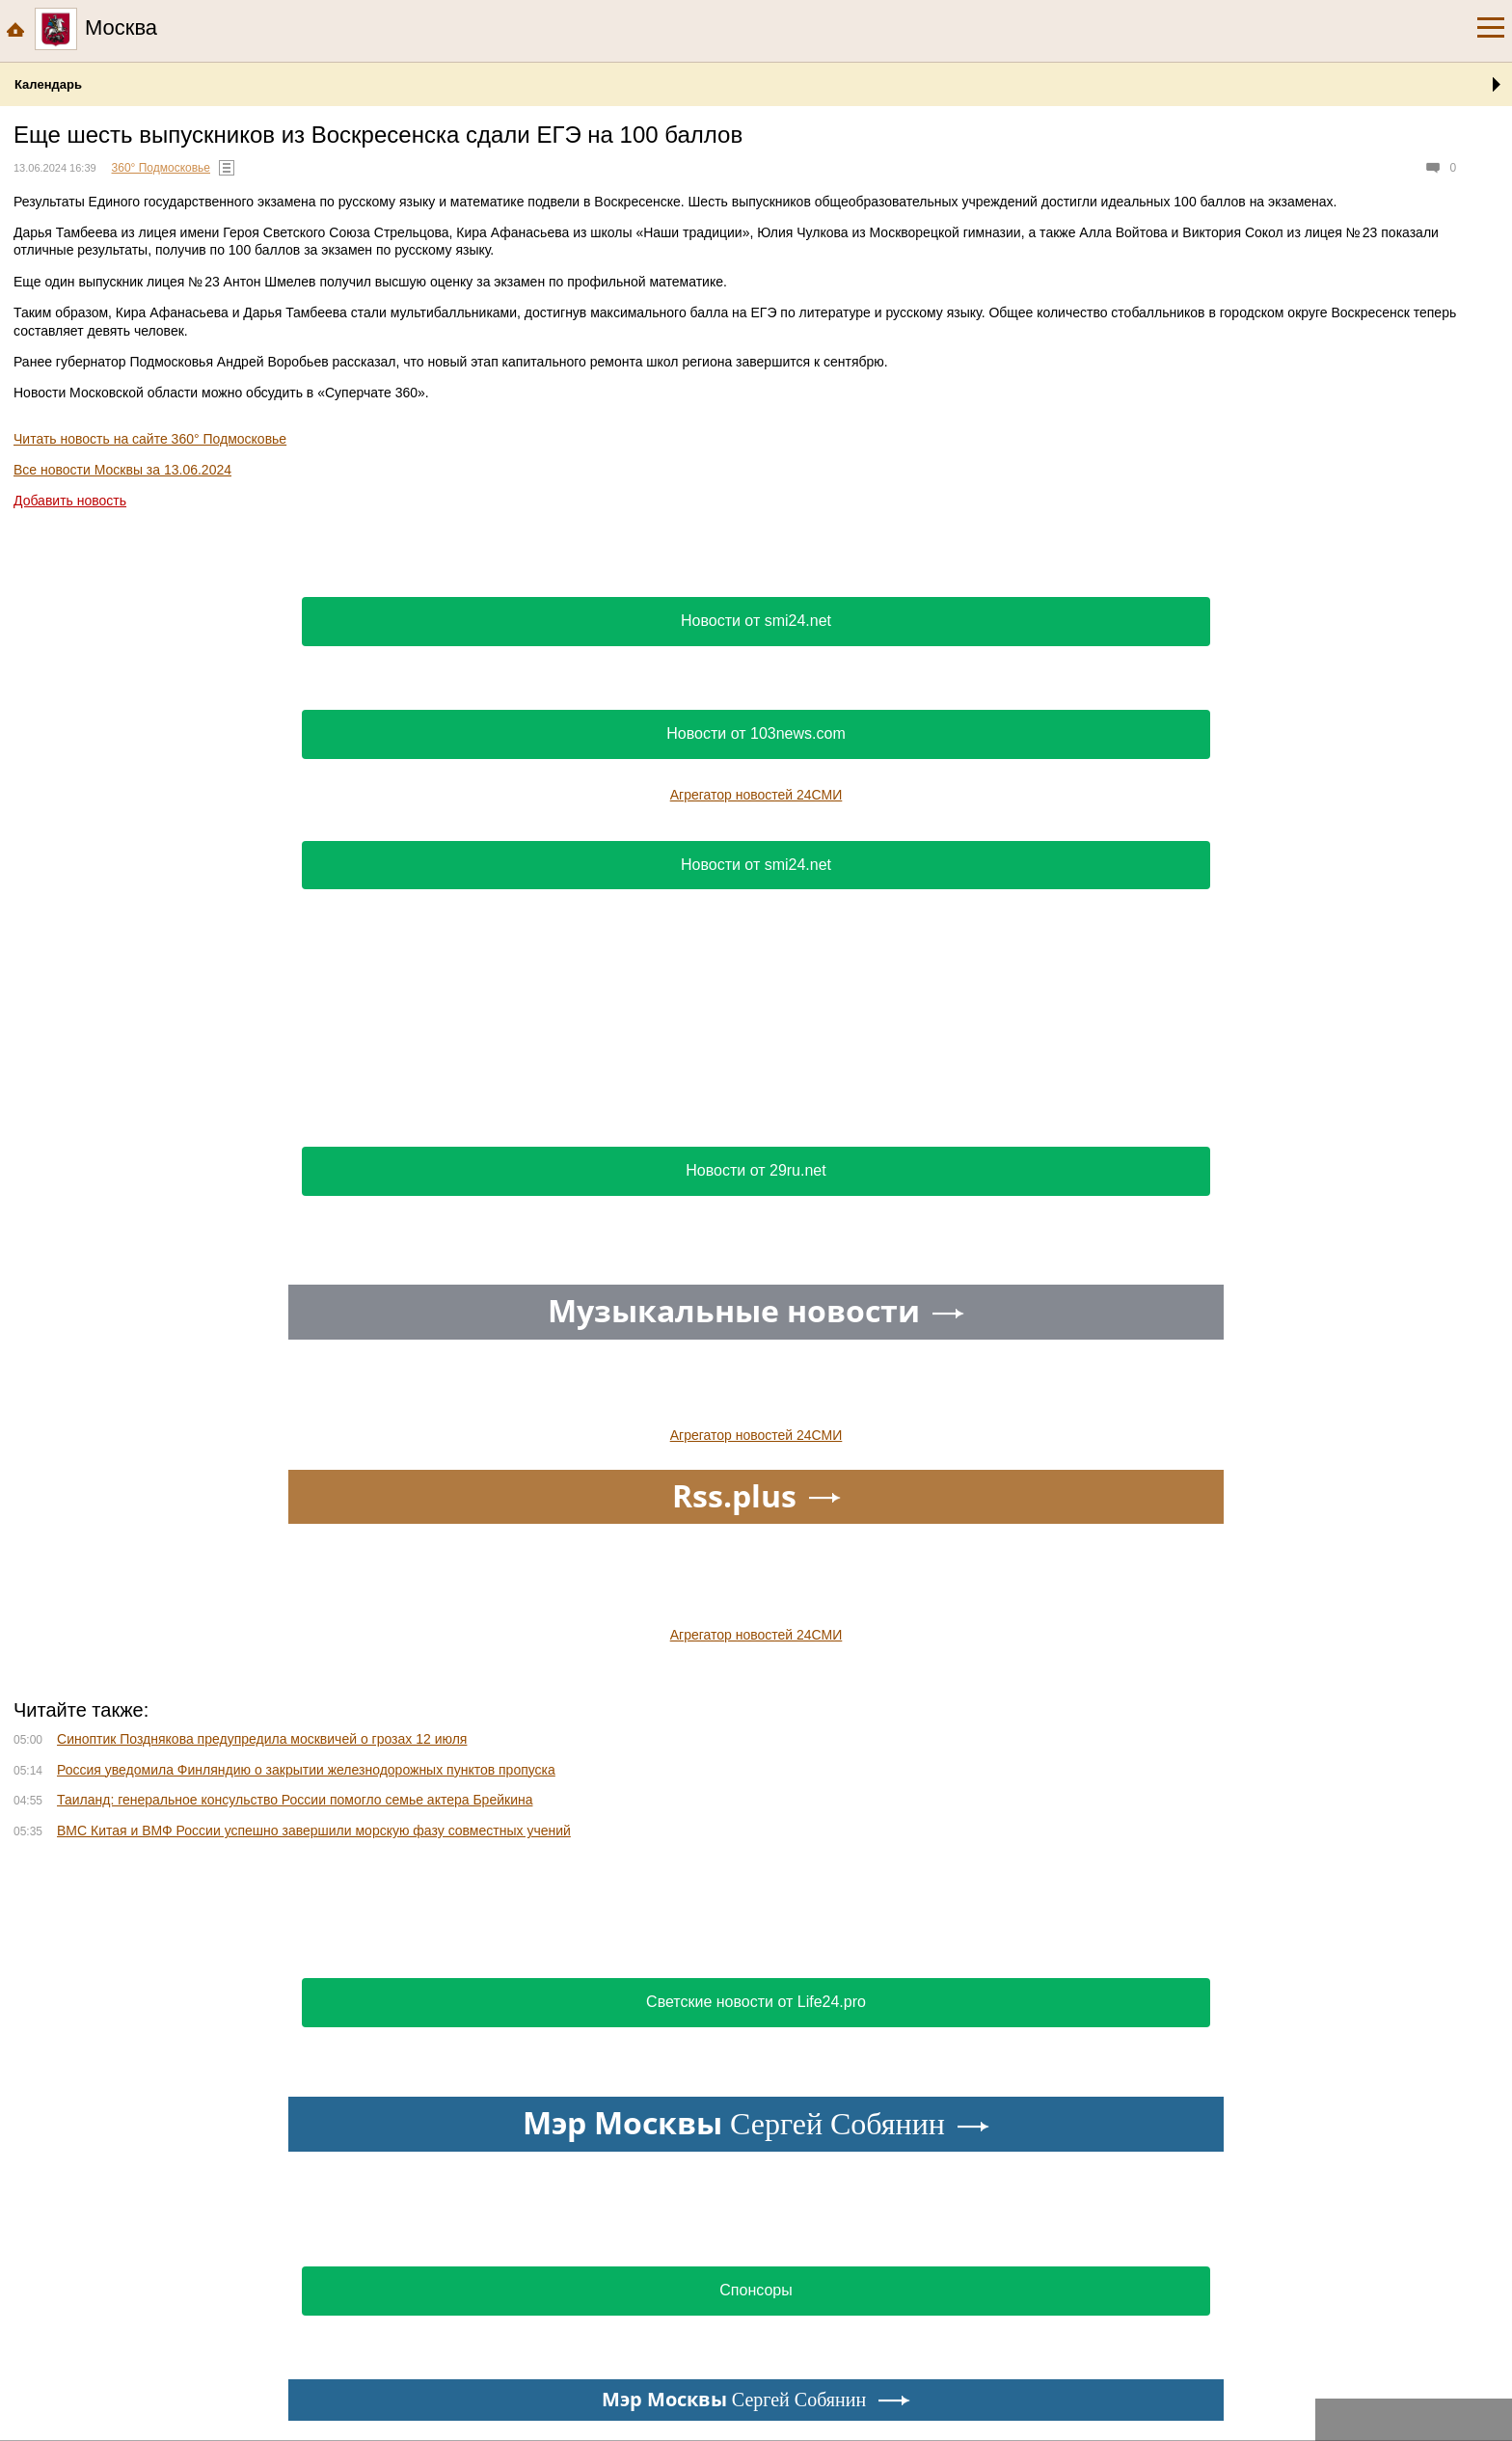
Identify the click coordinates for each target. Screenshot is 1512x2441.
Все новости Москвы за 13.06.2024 (122, 469)
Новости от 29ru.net (755, 1170)
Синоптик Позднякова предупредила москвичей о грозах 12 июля (262, 1739)
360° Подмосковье (161, 168)
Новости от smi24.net (756, 620)
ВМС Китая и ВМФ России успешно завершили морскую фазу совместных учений (314, 1830)
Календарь (48, 84)
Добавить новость (70, 500)
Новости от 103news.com (755, 733)
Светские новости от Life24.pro (756, 2001)
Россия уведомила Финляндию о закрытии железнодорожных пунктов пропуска (306, 1769)
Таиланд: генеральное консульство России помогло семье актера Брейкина (294, 1799)
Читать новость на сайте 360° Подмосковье (150, 439)
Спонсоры (755, 2290)
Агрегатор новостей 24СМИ (756, 794)
